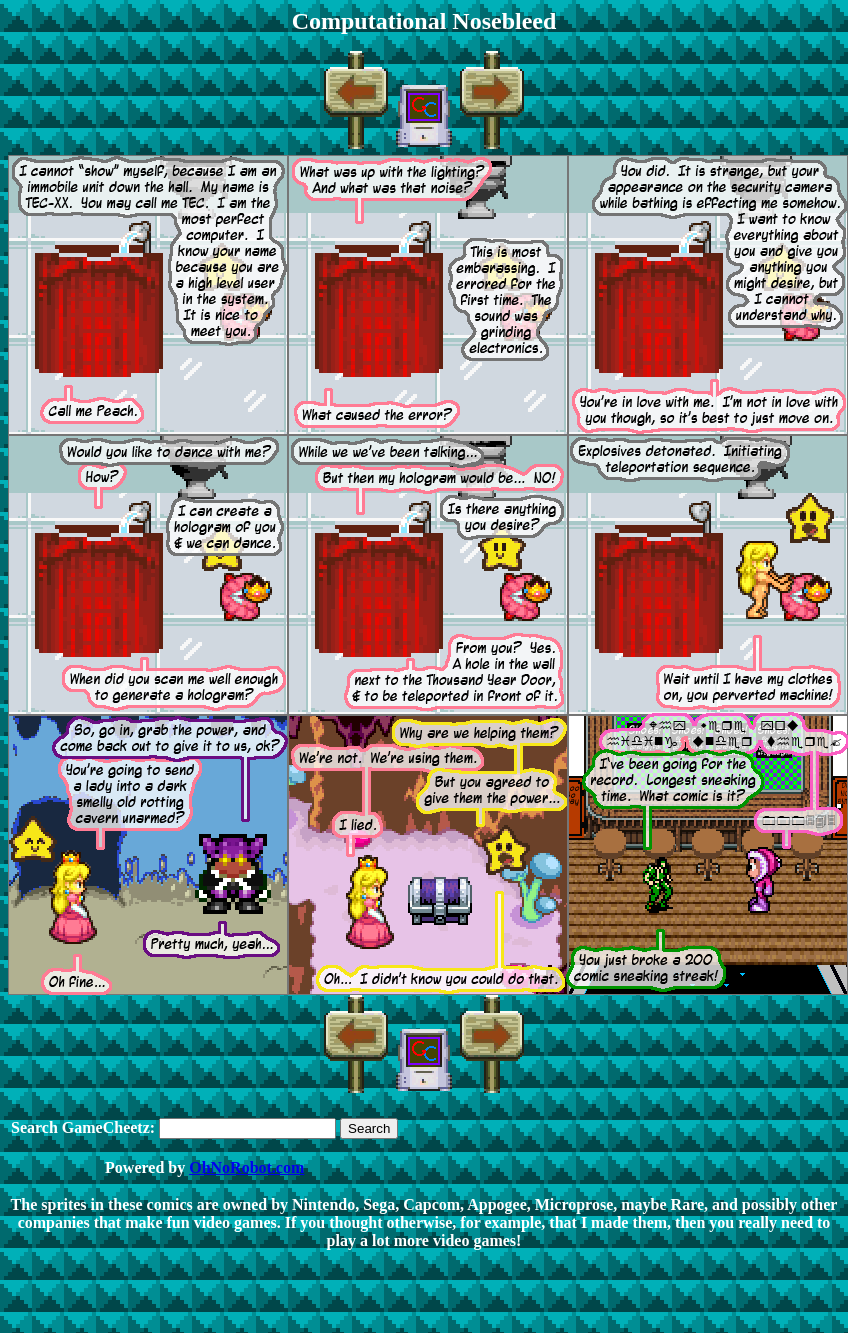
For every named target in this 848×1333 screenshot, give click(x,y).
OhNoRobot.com (246, 1167)
